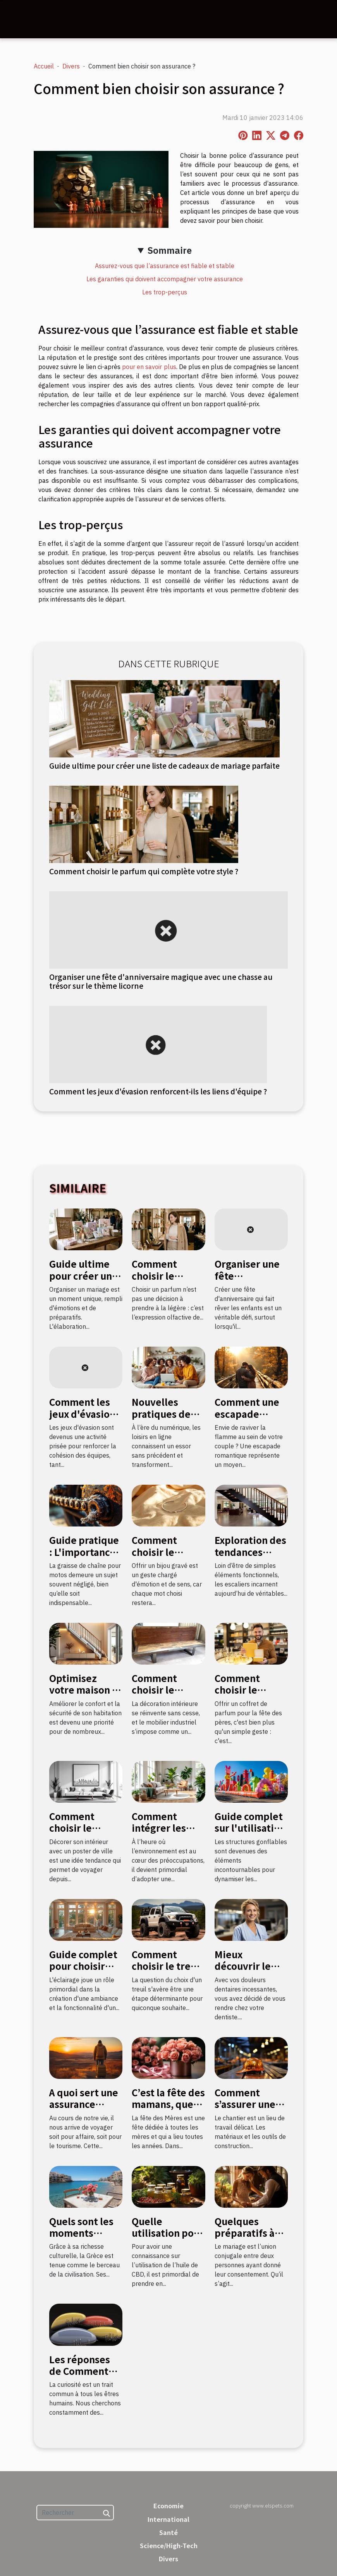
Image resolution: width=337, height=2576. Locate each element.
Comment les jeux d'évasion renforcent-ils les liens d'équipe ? (158, 1091)
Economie (168, 2505)
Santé (168, 2532)
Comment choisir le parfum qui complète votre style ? (143, 871)
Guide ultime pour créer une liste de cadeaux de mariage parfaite (164, 765)
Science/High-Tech (169, 2545)
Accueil (44, 66)
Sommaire (170, 250)
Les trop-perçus (164, 292)
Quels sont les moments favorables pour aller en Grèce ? (85, 2238)
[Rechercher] (75, 2512)
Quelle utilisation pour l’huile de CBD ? (168, 2232)
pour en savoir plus (149, 367)
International (168, 2519)
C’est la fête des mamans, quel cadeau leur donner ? (168, 2109)
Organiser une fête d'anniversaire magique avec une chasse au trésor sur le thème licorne (161, 981)
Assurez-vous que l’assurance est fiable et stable (164, 266)
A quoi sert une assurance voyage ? (83, 2104)
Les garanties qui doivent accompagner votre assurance (164, 279)
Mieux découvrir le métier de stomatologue (247, 1971)
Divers (71, 66)
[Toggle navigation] (22, 19)
